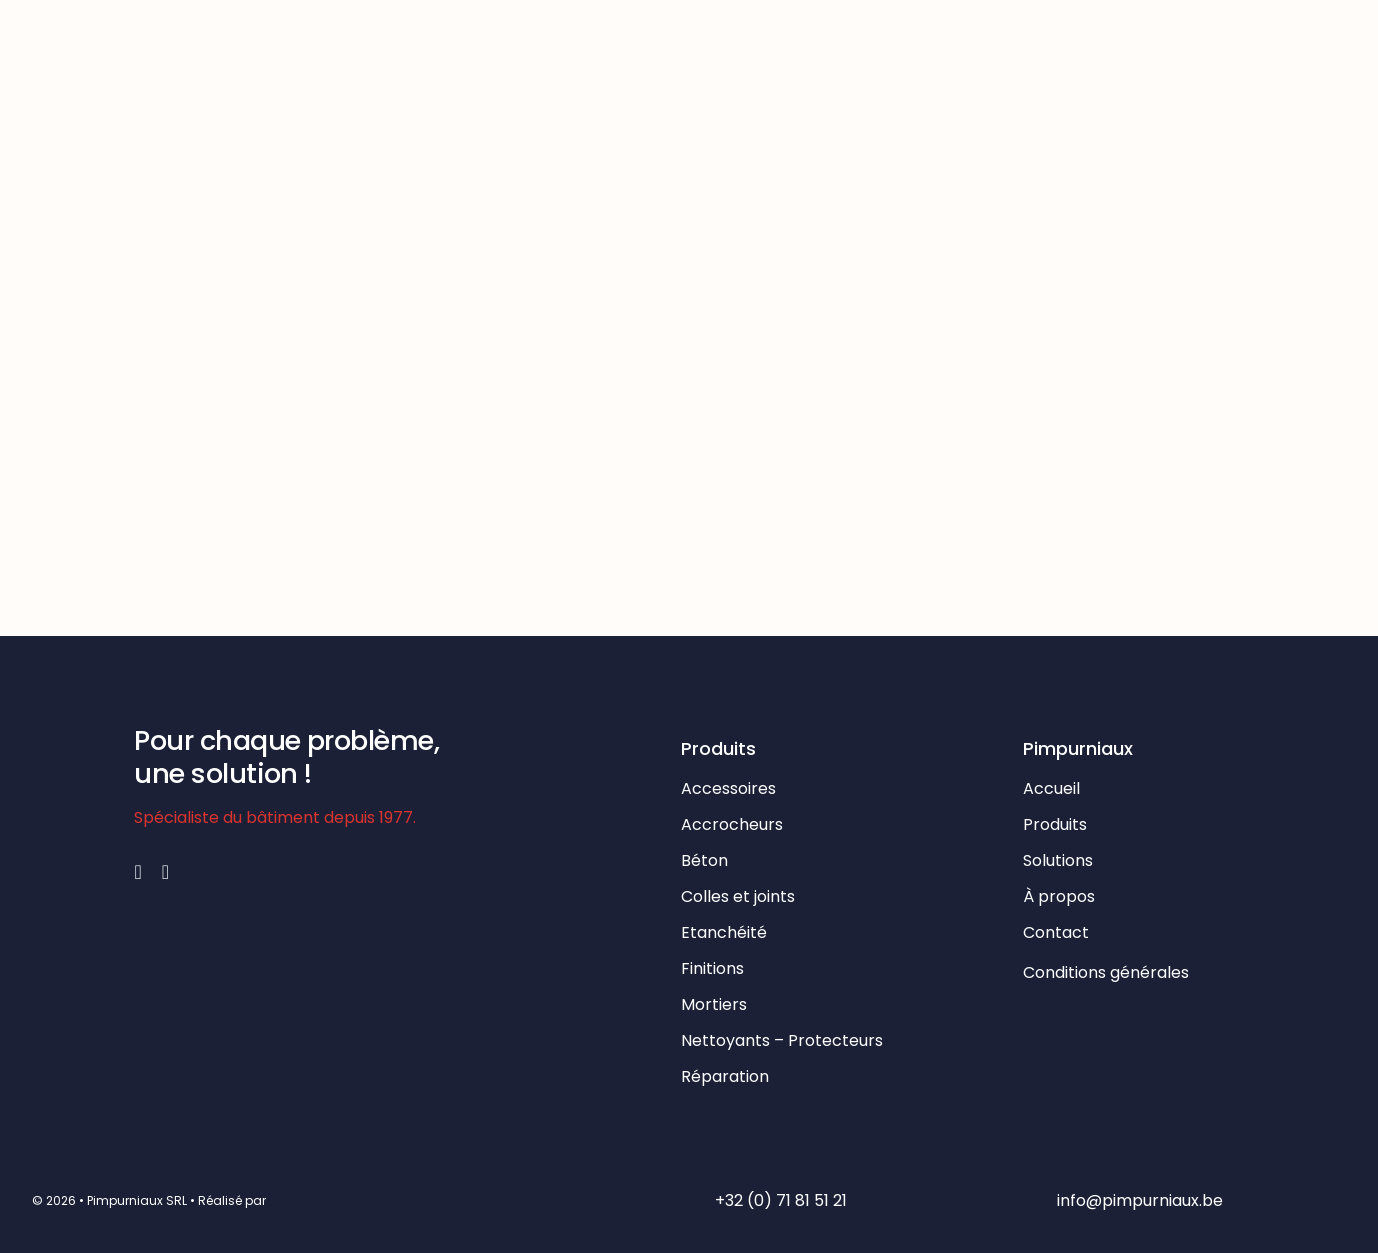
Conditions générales (1108, 972)
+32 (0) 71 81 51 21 (781, 1200)
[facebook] (137, 872)
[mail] (165, 872)
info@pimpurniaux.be (1140, 1200)
